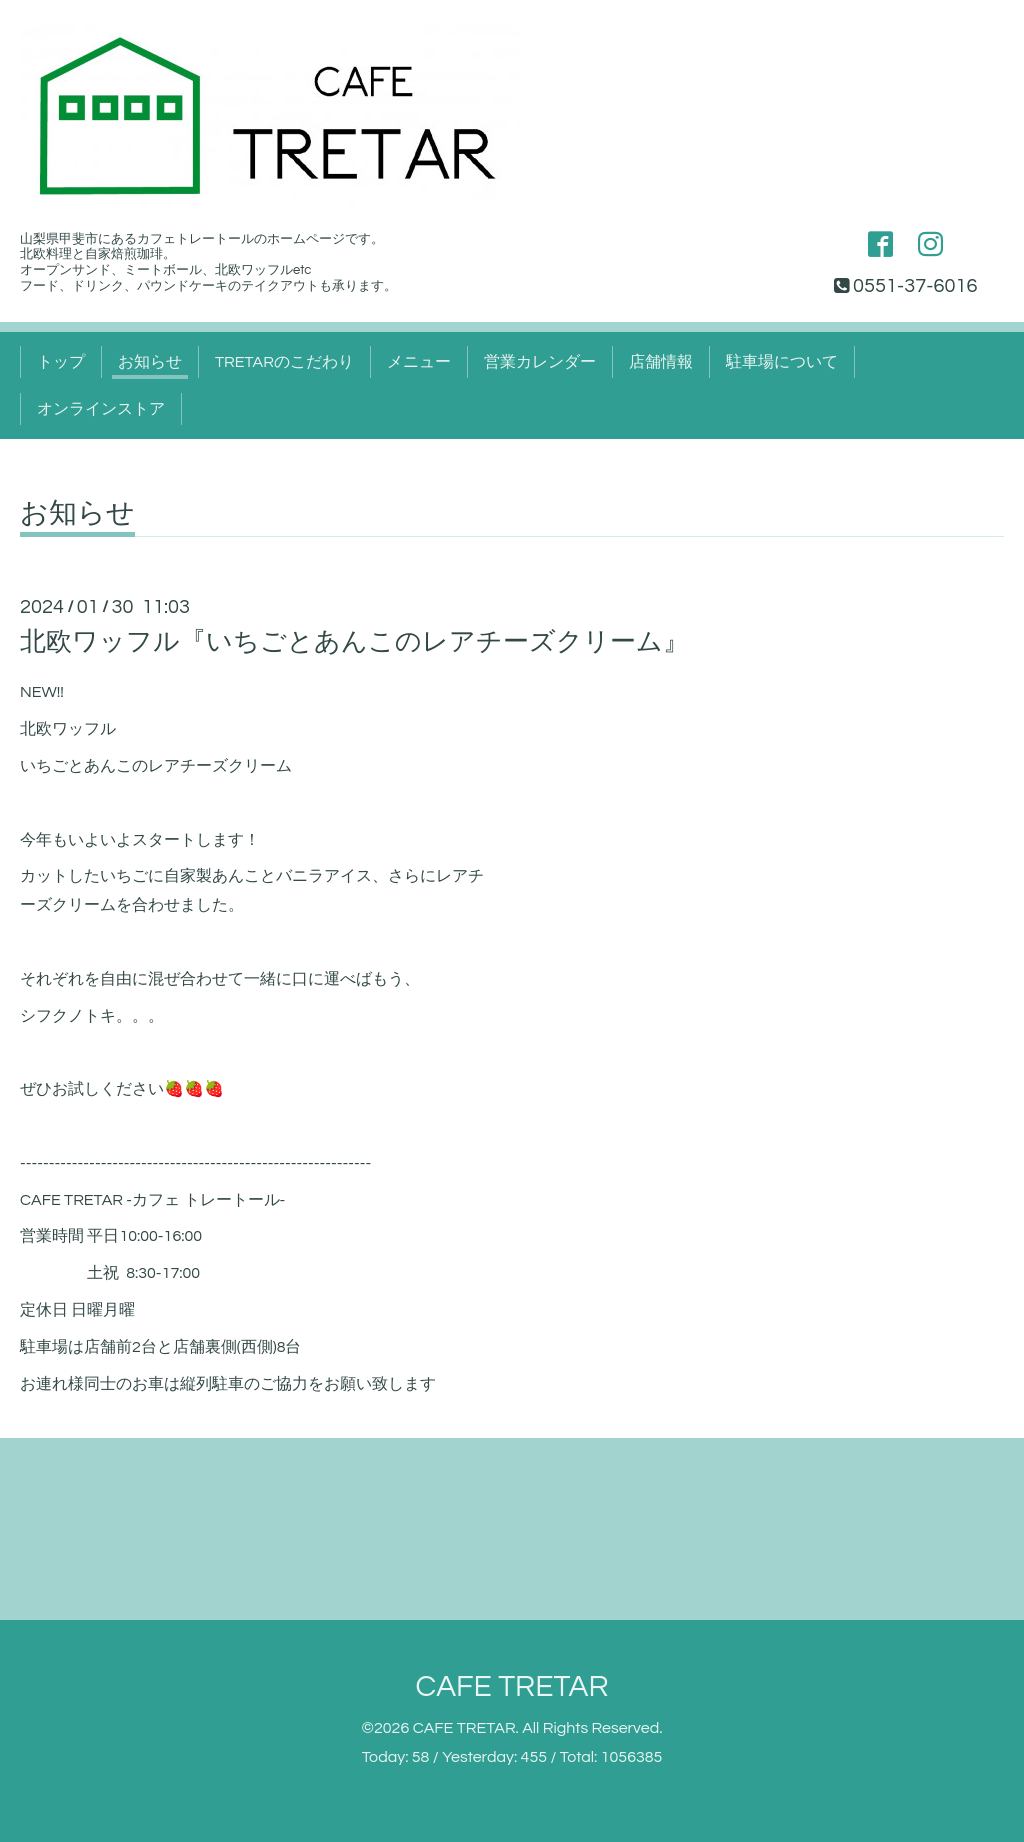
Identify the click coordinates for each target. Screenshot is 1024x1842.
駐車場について (782, 362)
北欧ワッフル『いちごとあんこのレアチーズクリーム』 (354, 642)
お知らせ (150, 362)
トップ (61, 362)
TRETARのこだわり (284, 362)
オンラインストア (101, 409)
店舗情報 (661, 362)
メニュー (419, 362)
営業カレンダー (540, 362)
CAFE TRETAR (511, 1686)
